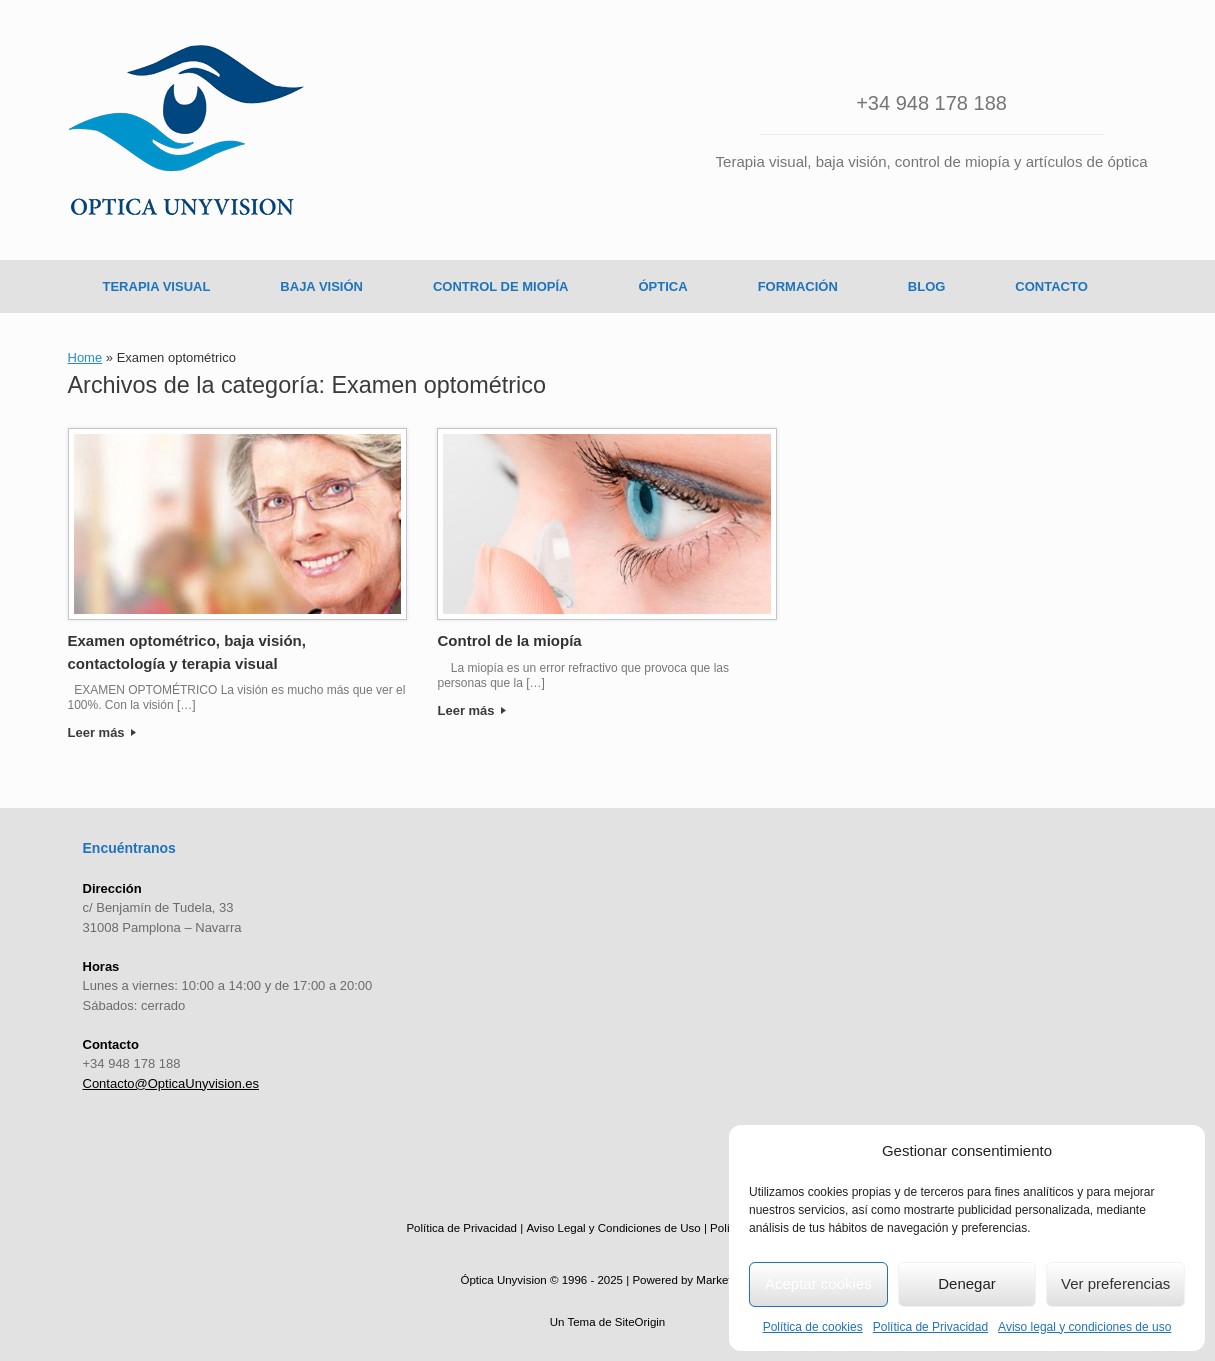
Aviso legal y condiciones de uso (1084, 1327)
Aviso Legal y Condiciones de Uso (613, 1228)
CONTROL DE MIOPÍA (501, 286)
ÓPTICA (663, 286)
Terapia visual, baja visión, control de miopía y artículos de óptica (932, 161)
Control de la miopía (509, 640)
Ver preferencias (1115, 1283)
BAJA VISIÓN (321, 286)
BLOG (927, 286)
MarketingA (725, 1280)
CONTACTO (1051, 286)
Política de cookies (813, 1327)
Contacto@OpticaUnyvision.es (171, 1083)
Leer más (102, 732)
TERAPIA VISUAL (157, 286)
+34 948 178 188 (931, 103)
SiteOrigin (640, 1322)
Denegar (967, 1283)
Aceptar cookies (818, 1283)
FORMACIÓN (798, 286)
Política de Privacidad (930, 1327)
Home (85, 357)
